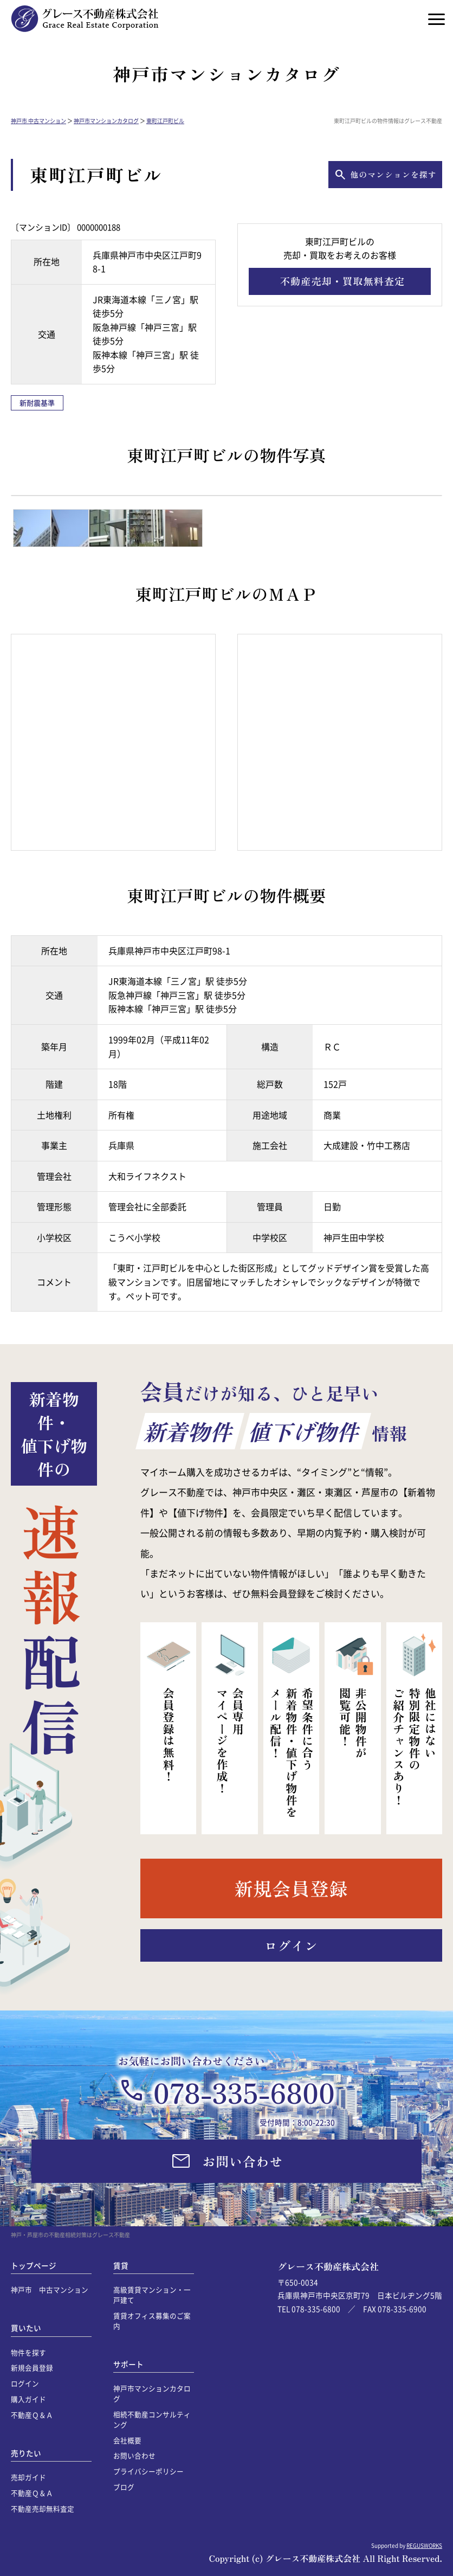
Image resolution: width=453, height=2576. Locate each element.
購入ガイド (28, 2399)
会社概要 (127, 2440)
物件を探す (28, 2352)
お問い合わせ (134, 2455)
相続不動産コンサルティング (152, 2419)
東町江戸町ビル (165, 121)
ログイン (25, 2383)
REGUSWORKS (424, 2545)
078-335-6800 (244, 2091)
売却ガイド (28, 2477)
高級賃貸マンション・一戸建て (152, 2294)
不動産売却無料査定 (42, 2508)
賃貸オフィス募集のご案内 (152, 2320)
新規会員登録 (32, 2367)
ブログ (123, 2487)
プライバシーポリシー (148, 2471)
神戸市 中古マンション (38, 121)
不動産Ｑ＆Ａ (32, 2415)
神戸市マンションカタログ (106, 121)
